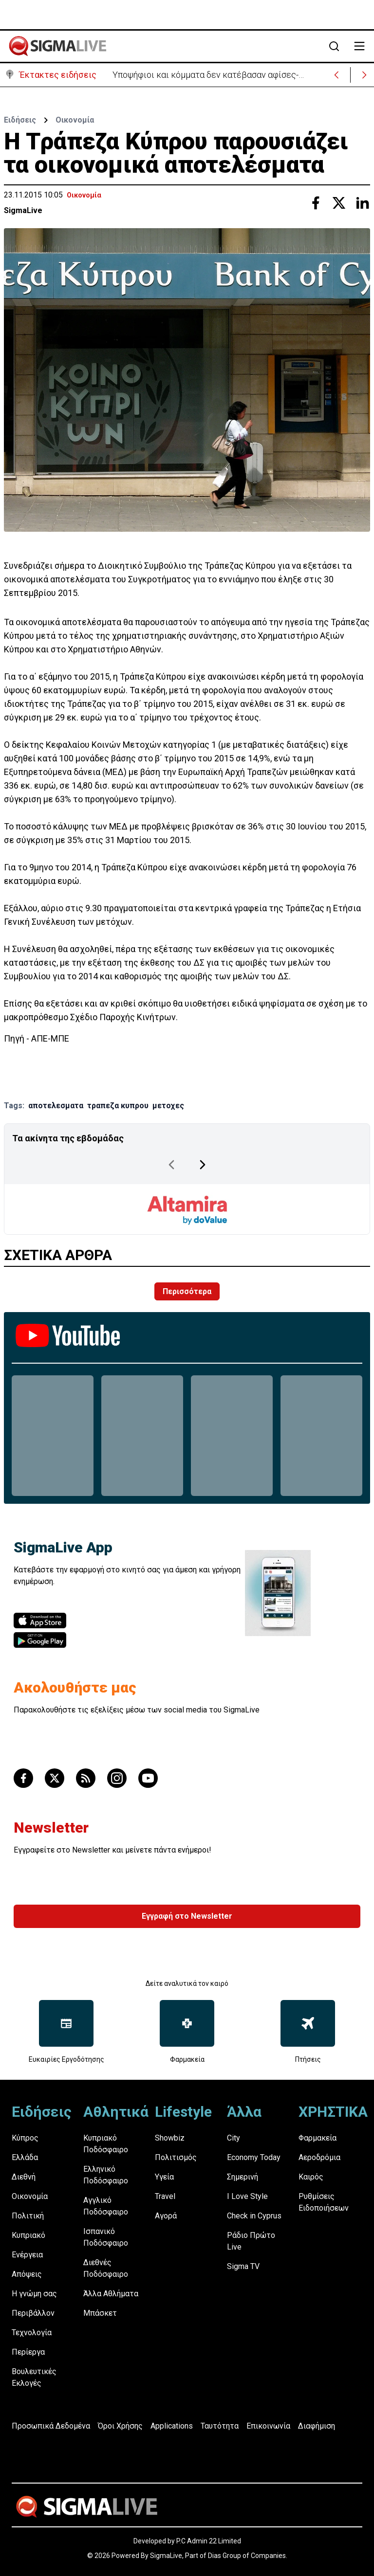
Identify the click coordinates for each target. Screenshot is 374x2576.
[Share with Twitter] (339, 203)
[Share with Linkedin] (362, 203)
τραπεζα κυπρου (118, 1105)
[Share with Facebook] (315, 203)
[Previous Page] (171, 1164)
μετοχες (168, 1105)
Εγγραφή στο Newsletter (187, 1916)
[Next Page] (202, 1164)
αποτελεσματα (55, 1105)
